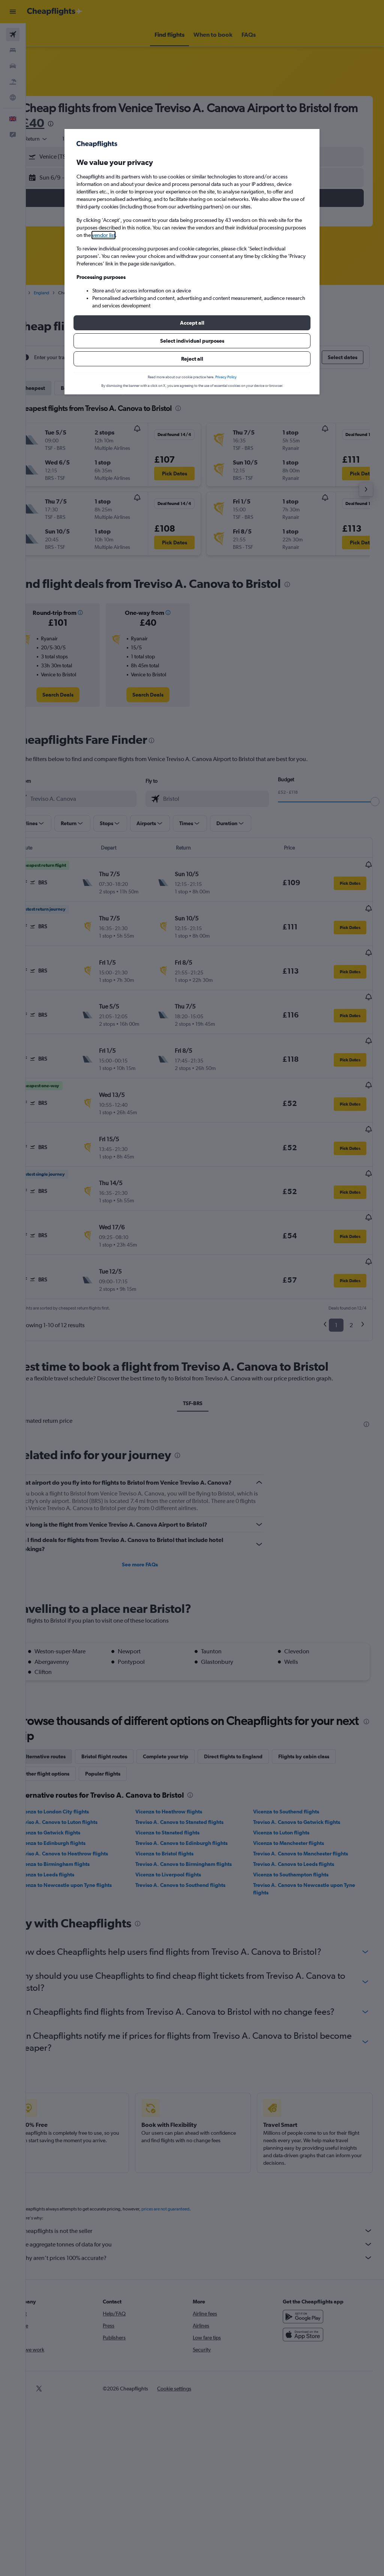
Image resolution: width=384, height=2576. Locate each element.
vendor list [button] (103, 235)
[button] (192, 322)
